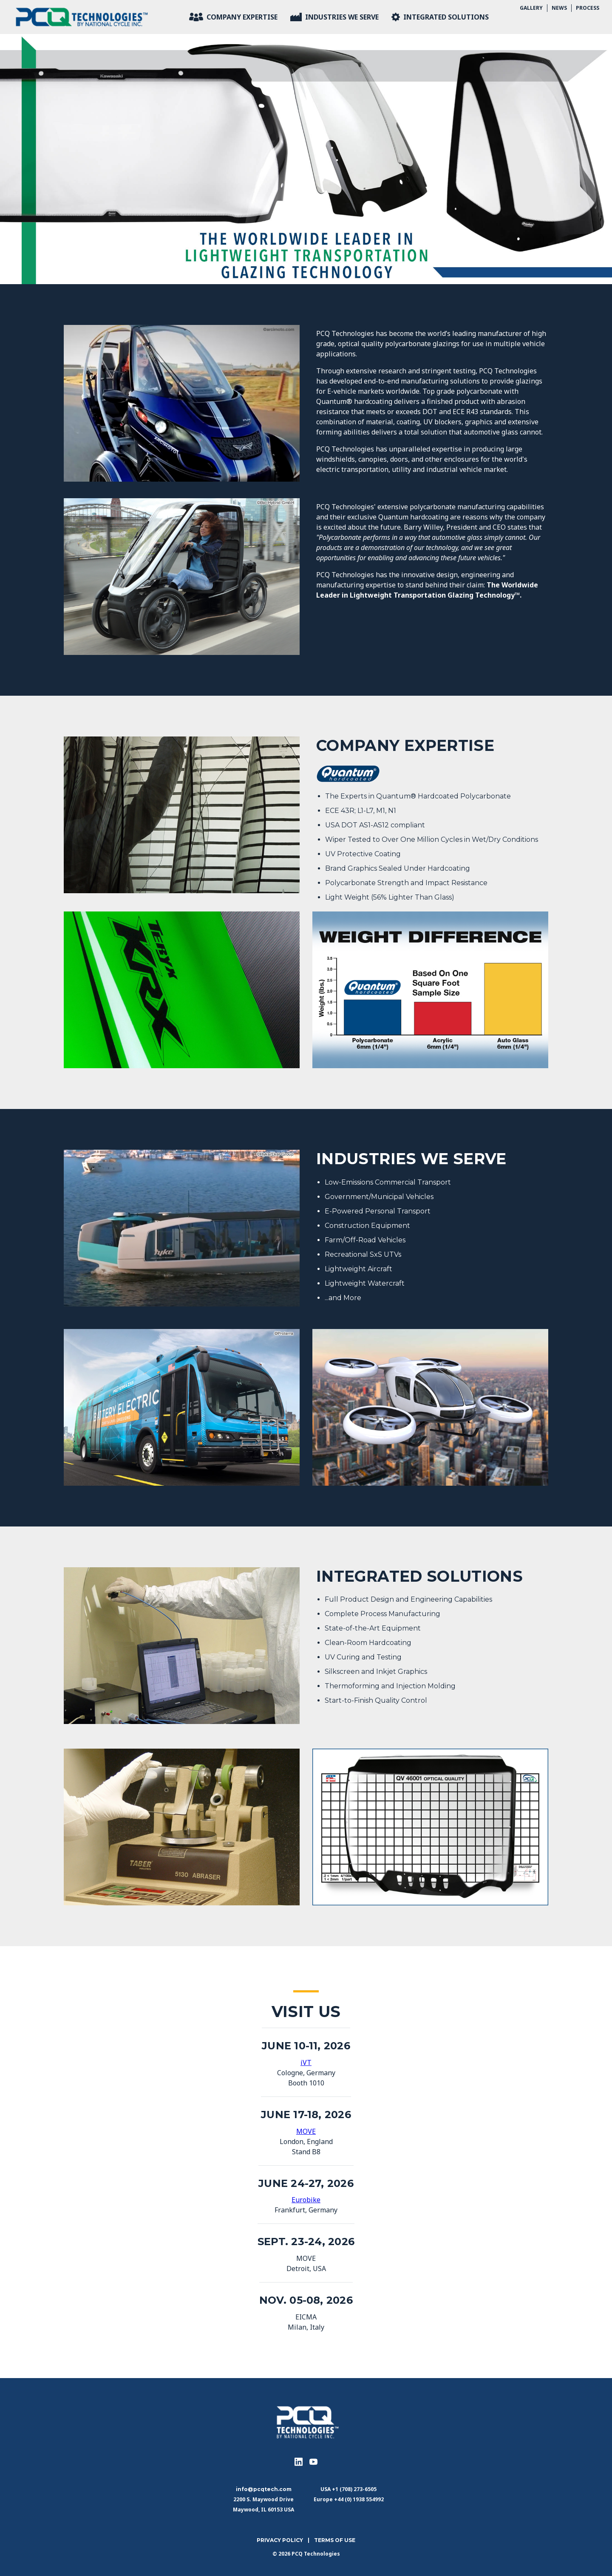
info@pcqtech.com (264, 2489)
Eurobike (306, 2199)
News (559, 7)
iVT (306, 2062)
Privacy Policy (280, 2540)
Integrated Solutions (440, 17)
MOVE (306, 2131)
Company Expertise (233, 17)
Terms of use (334, 2540)
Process (587, 7)
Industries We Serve (334, 17)
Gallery (531, 7)
